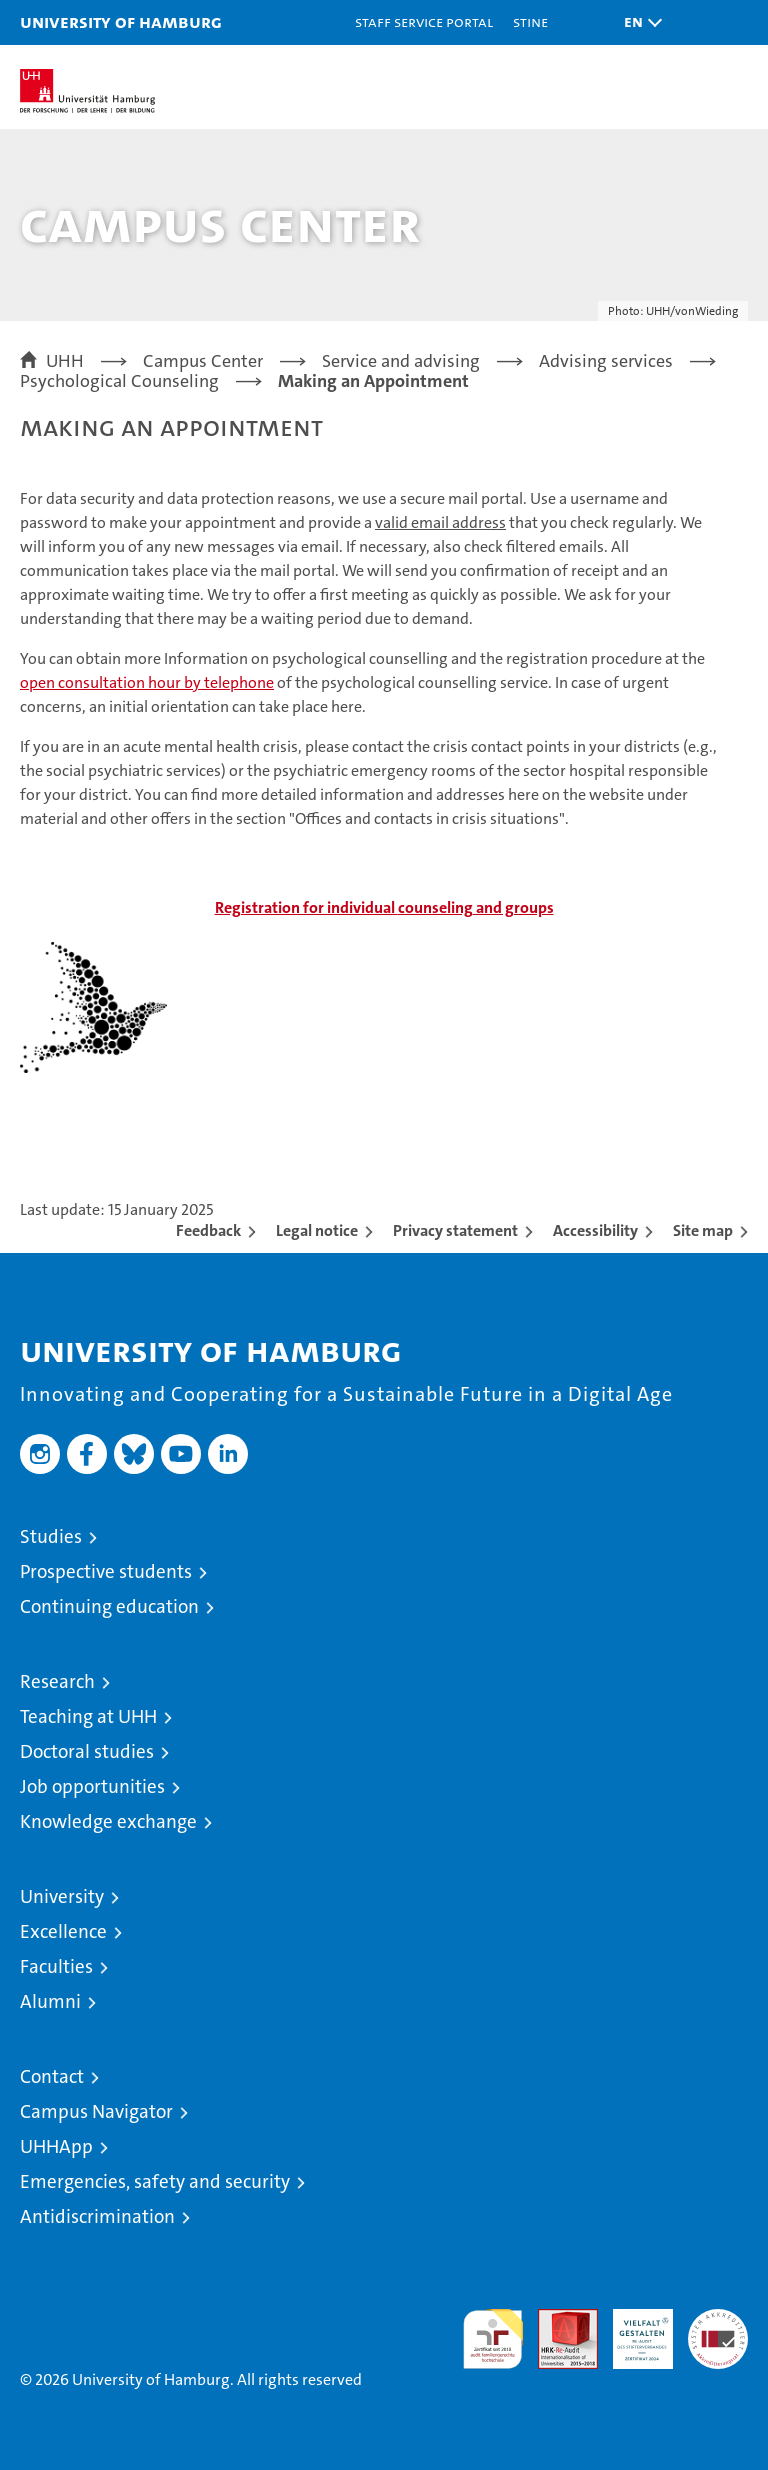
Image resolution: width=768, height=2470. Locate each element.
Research (57, 1681)
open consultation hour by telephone (147, 682)
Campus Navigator (96, 2111)
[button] (638, 22)
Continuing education (109, 1606)
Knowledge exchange (108, 1821)
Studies (51, 1536)
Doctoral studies (87, 1751)
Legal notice (317, 1230)
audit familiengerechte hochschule (493, 2339)
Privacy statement (455, 1230)
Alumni (50, 2001)
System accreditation (718, 2330)
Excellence (63, 1931)
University (62, 1896)
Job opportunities (92, 1786)
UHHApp (56, 2146)
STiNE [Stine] (530, 21)
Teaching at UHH (88, 1716)
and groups (384, 907)
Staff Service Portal (424, 21)
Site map (703, 1230)
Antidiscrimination (97, 2216)
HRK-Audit (632, 2330)
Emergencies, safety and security (155, 2181)
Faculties (56, 1966)
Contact (52, 2076)
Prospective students (106, 1571)
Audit (557, 2319)
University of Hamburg (121, 21)
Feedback (208, 1230)
